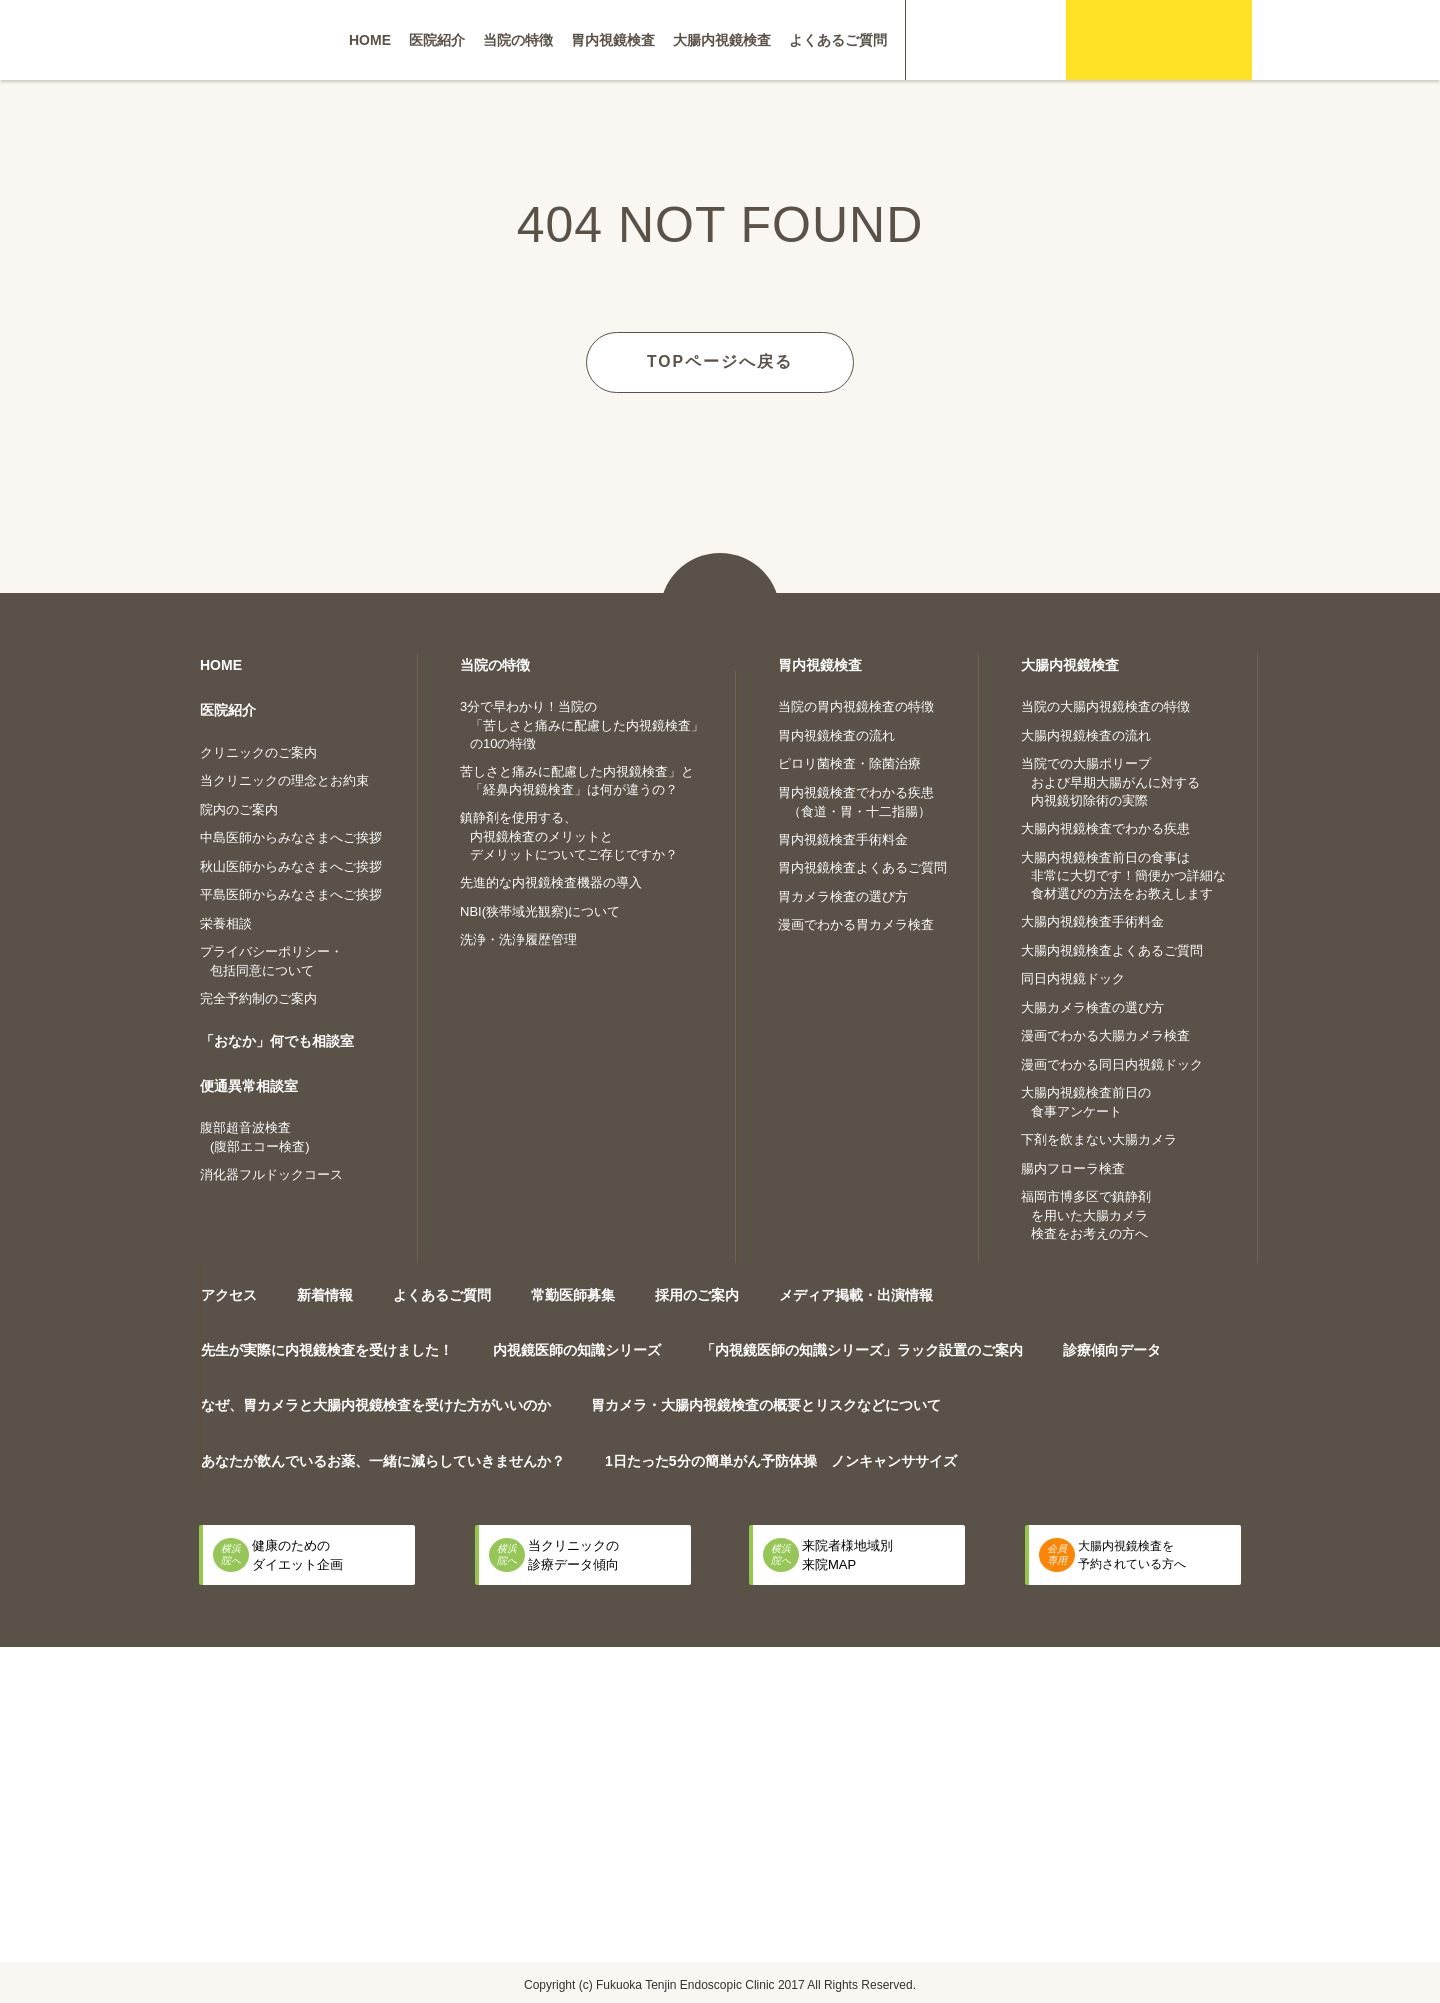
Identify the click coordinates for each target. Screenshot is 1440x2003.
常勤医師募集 (573, 1294)
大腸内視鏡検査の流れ (1086, 734)
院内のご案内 (239, 808)
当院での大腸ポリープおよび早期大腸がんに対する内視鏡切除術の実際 (1110, 781)
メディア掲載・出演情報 (856, 1294)
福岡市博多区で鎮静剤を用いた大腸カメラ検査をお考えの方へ (1086, 1214)
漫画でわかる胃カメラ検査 (856, 923)
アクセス (229, 1294)
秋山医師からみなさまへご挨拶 (291, 865)
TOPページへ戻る (720, 360)
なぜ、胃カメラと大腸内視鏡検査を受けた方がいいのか (376, 1404)
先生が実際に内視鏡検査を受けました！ (327, 1349)
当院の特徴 (518, 40)
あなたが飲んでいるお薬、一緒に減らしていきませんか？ (383, 1460)
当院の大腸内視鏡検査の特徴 (1105, 705)
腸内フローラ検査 (1073, 1167)
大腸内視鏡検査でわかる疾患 (1105, 827)
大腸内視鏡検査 (722, 40)
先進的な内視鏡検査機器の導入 (551, 881)
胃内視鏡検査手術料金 (843, 838)
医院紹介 (437, 40)
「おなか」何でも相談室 (277, 1040)
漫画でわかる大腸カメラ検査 (1105, 1034)
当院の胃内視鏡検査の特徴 (856, 705)
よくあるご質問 (838, 40)
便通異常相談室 (249, 1085)
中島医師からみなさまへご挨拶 (291, 836)
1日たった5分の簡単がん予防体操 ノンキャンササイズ (781, 1460)
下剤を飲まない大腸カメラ (1099, 1138)
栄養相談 (226, 922)
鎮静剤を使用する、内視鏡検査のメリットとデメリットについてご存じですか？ (569, 835)
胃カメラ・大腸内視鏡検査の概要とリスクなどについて (766, 1404)
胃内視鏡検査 (613, 40)
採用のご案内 (697, 1294)
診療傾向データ (1112, 1349)
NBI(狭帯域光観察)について (540, 910)
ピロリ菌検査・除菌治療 (849, 762)
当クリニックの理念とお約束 (284, 779)
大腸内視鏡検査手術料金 (1092, 920)
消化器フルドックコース (271, 1173)
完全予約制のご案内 (258, 997)
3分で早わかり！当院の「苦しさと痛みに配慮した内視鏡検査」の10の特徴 (582, 724)
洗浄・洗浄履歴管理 (518, 938)
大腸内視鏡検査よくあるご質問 (1112, 949)
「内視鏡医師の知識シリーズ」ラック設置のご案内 (862, 1349)
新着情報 (325, 1294)
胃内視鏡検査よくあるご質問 (862, 866)
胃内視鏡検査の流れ (836, 734)
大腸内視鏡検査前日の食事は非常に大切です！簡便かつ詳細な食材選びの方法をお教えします (1123, 875)
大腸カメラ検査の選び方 (1092, 1006)
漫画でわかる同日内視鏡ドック (1112, 1063)
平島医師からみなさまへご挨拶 (291, 893)
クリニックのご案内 (258, 751)
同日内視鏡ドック (1073, 977)
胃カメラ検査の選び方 (843, 895)
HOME (370, 40)
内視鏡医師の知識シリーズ (577, 1349)
